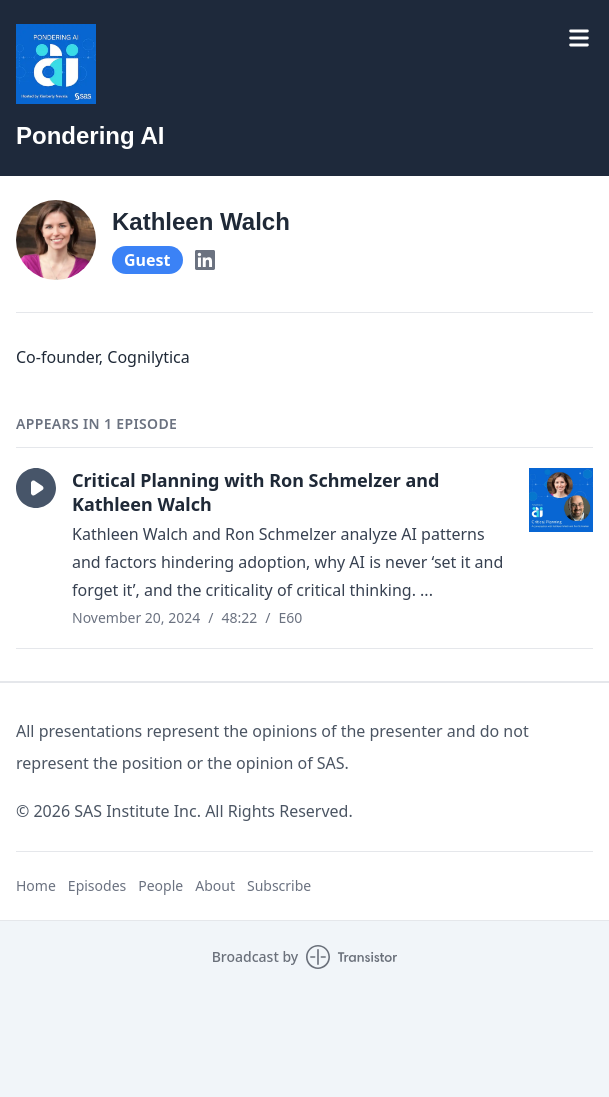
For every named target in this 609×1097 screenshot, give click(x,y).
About (215, 885)
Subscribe (279, 885)
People (160, 885)
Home (36, 885)
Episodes (97, 885)
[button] (36, 488)
